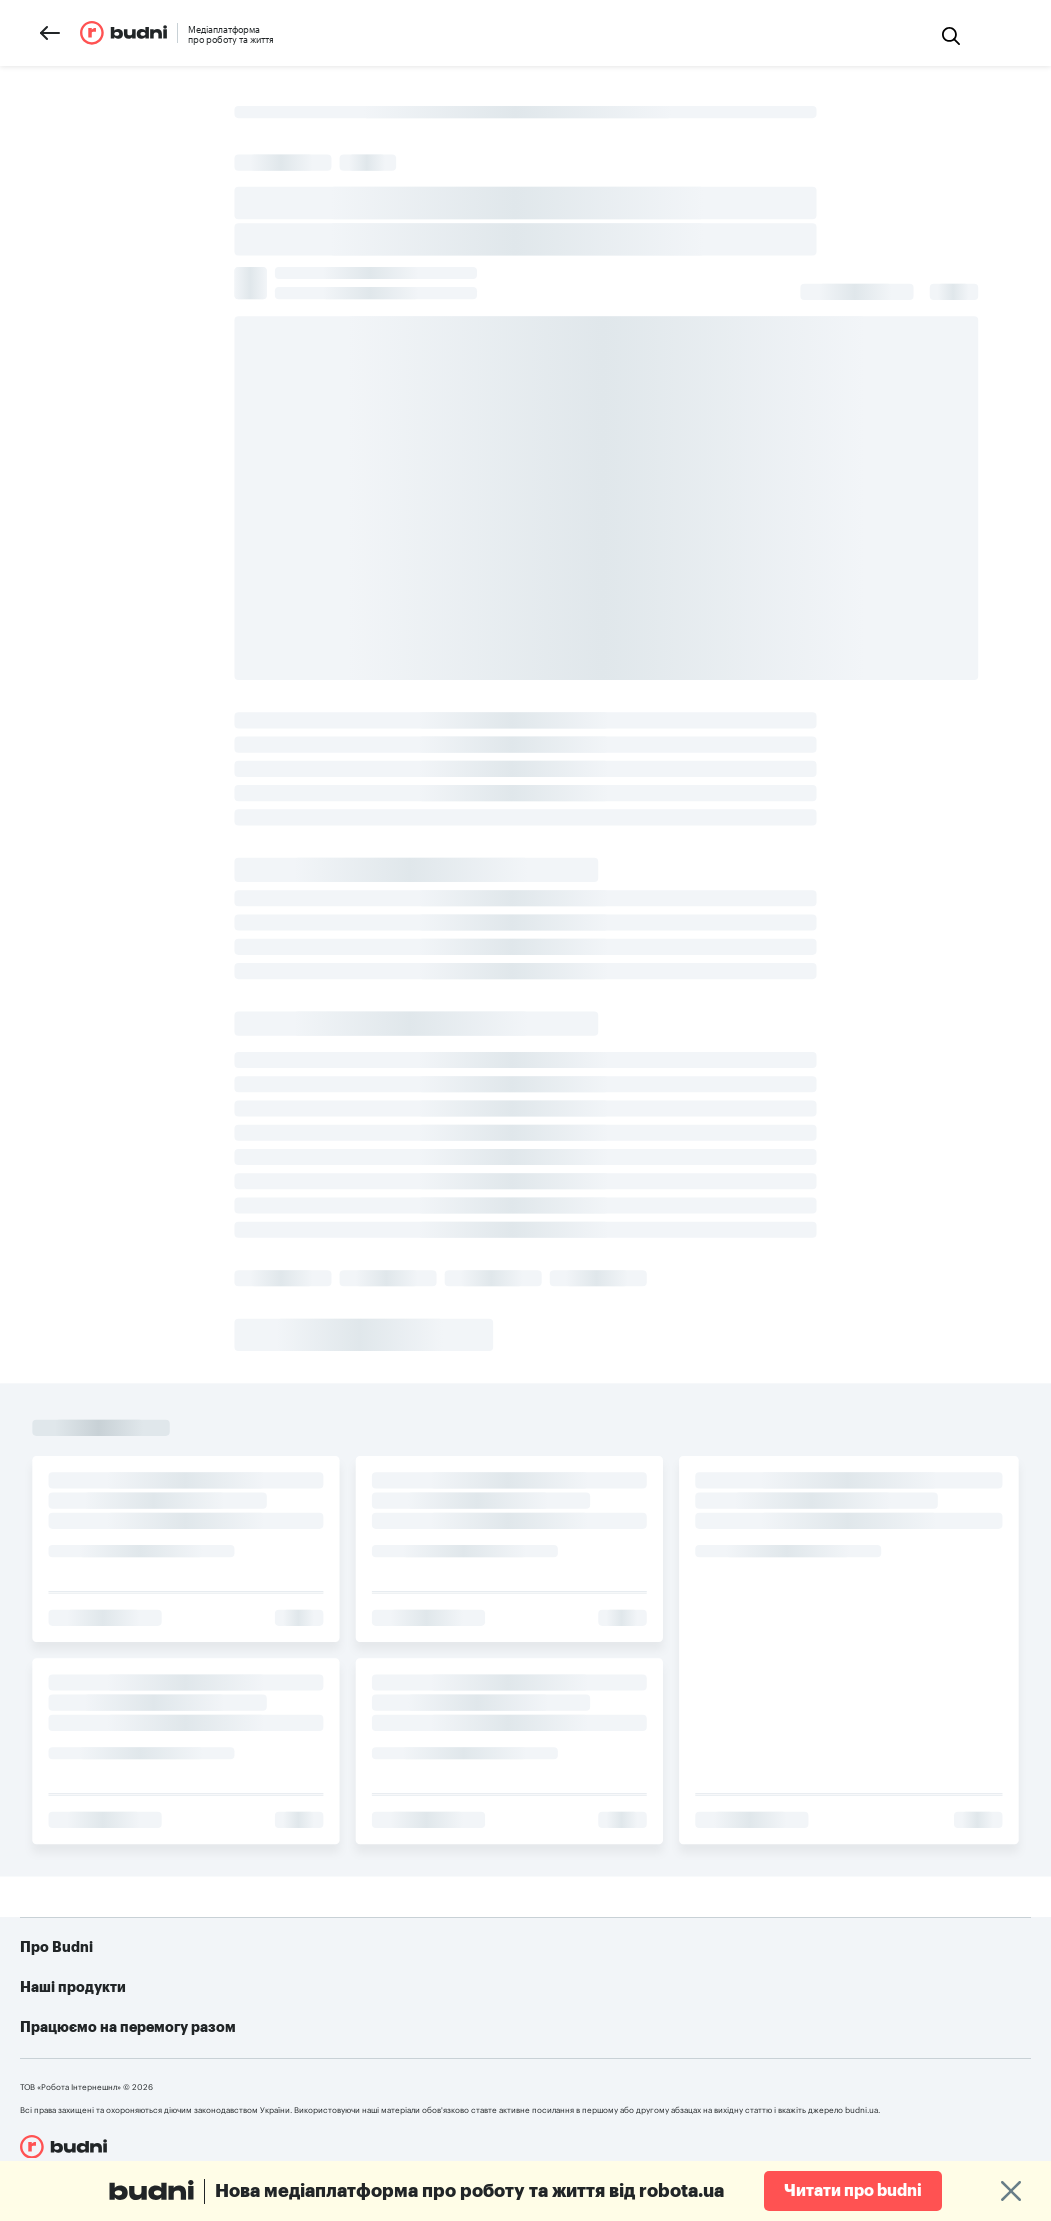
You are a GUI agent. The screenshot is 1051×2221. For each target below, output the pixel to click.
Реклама (88, 2028)
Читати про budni (853, 2191)
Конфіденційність (118, 2058)
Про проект (99, 1998)
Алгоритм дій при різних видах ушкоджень (702, 2058)
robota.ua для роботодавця (368, 2028)
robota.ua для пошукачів (359, 1998)
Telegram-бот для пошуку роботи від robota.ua (717, 2028)
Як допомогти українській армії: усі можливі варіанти (740, 1998)
